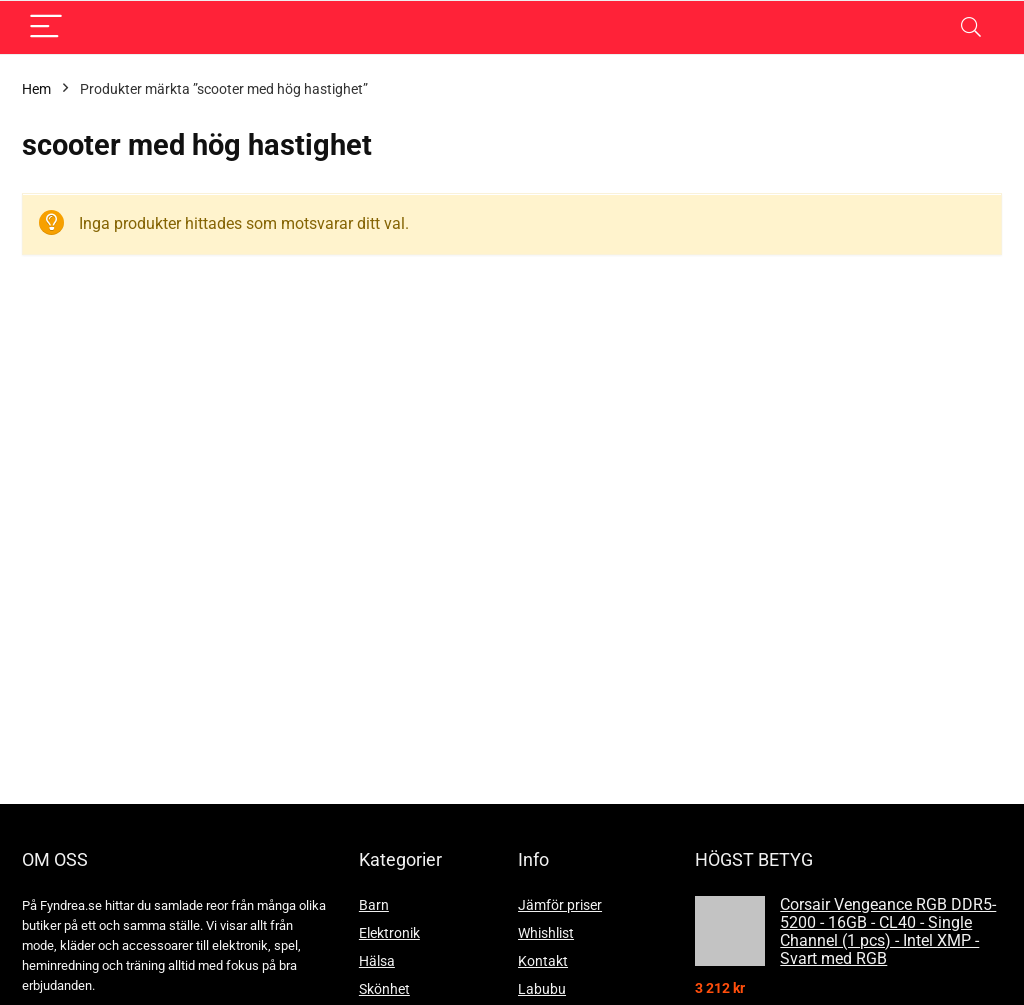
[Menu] (46, 27)
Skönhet (384, 989)
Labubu (542, 989)
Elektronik (389, 933)
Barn (374, 905)
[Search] (971, 27)
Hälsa (377, 961)
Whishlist (546, 933)
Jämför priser (560, 905)
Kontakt (543, 961)
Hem (36, 89)
